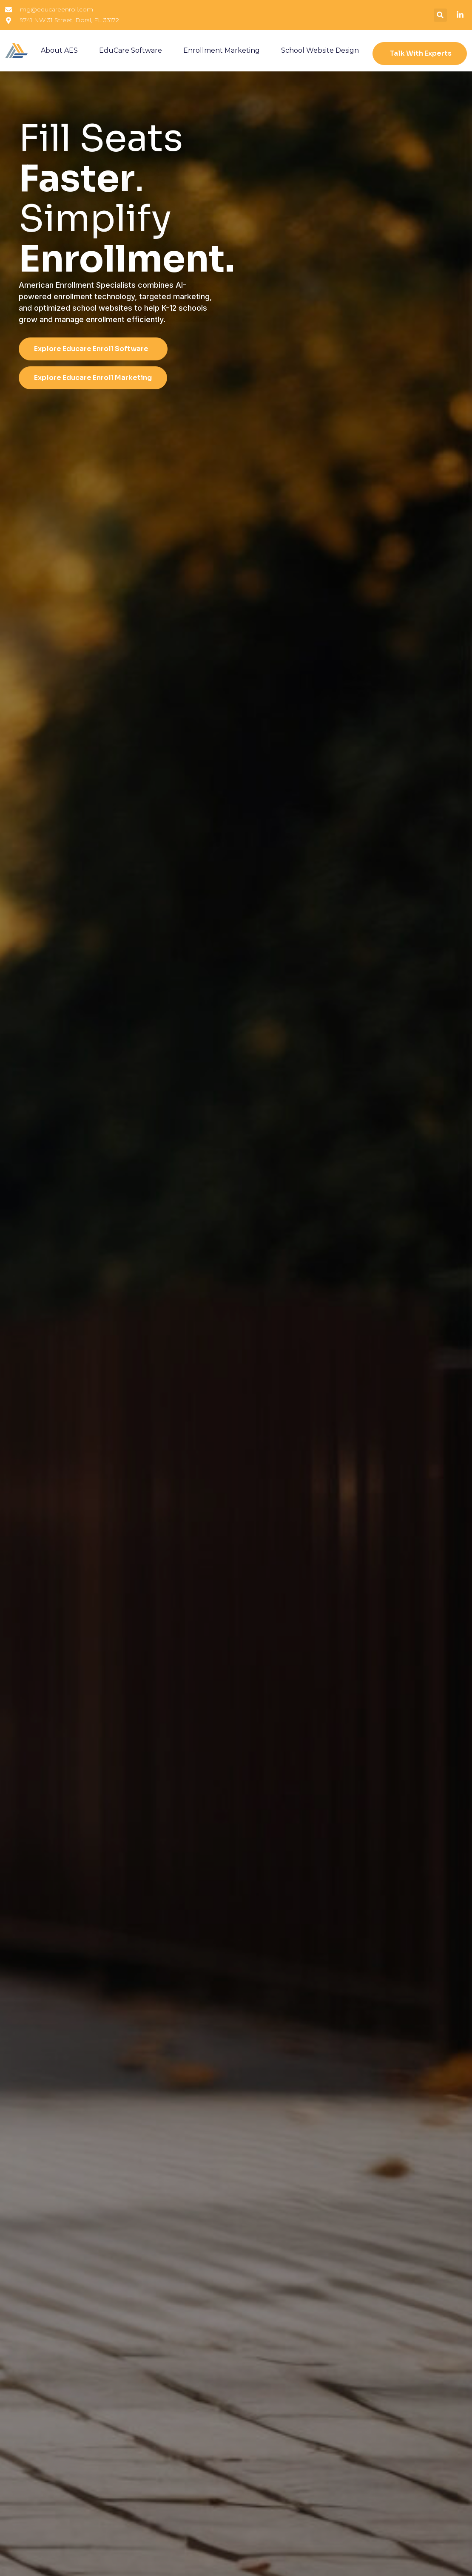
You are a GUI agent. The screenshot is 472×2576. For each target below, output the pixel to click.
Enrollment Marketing (221, 50)
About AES (59, 50)
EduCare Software (130, 50)
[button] (440, 15)
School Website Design (320, 50)
